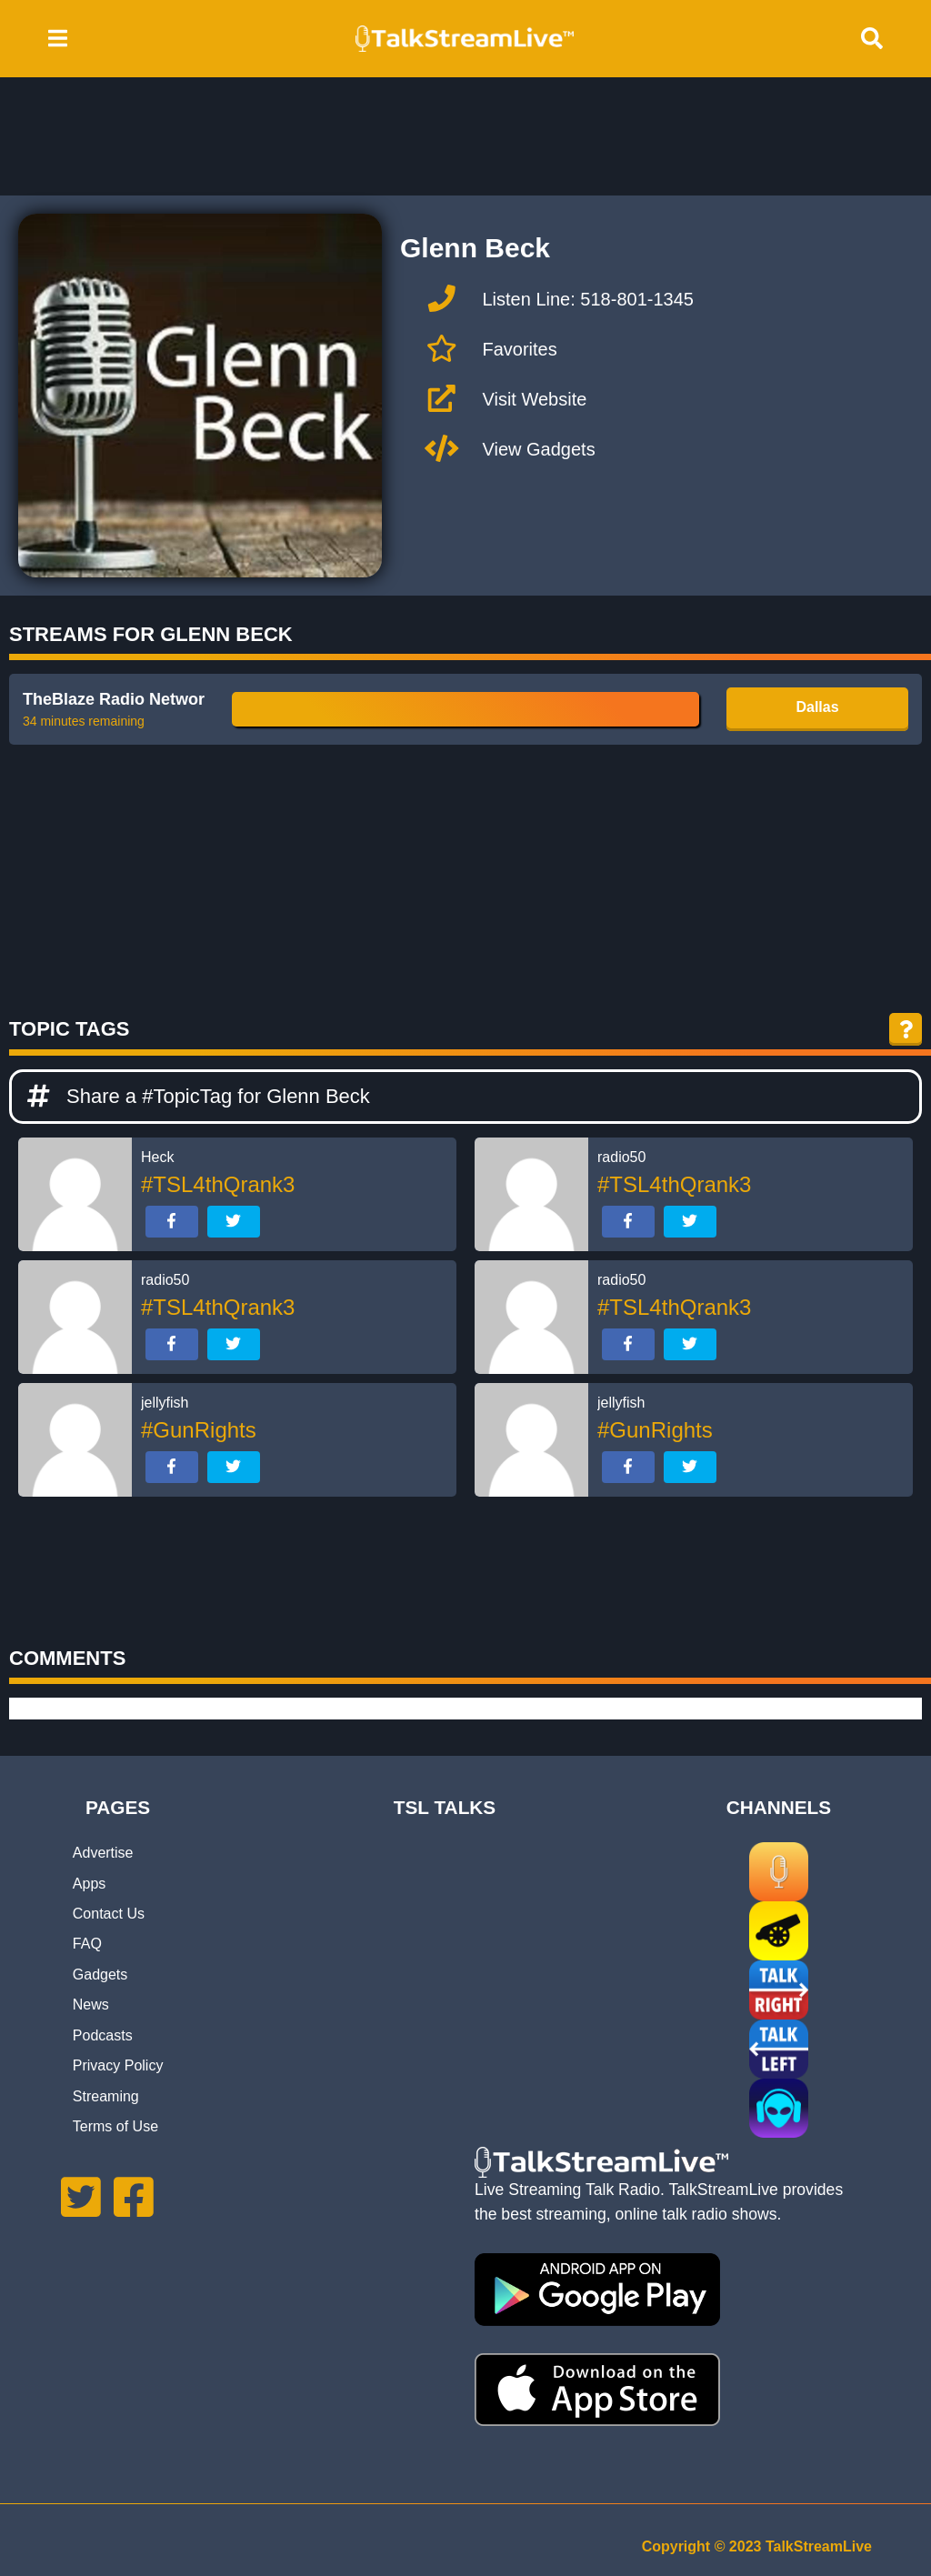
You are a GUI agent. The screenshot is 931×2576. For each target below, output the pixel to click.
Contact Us (109, 1913)
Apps (89, 1883)
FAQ (87, 1943)
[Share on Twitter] (233, 1222)
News (91, 2004)
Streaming (106, 2096)
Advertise (103, 1852)
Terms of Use (115, 2126)
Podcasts (103, 2035)
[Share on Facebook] (171, 1222)
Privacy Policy (118, 2065)
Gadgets (100, 1974)
